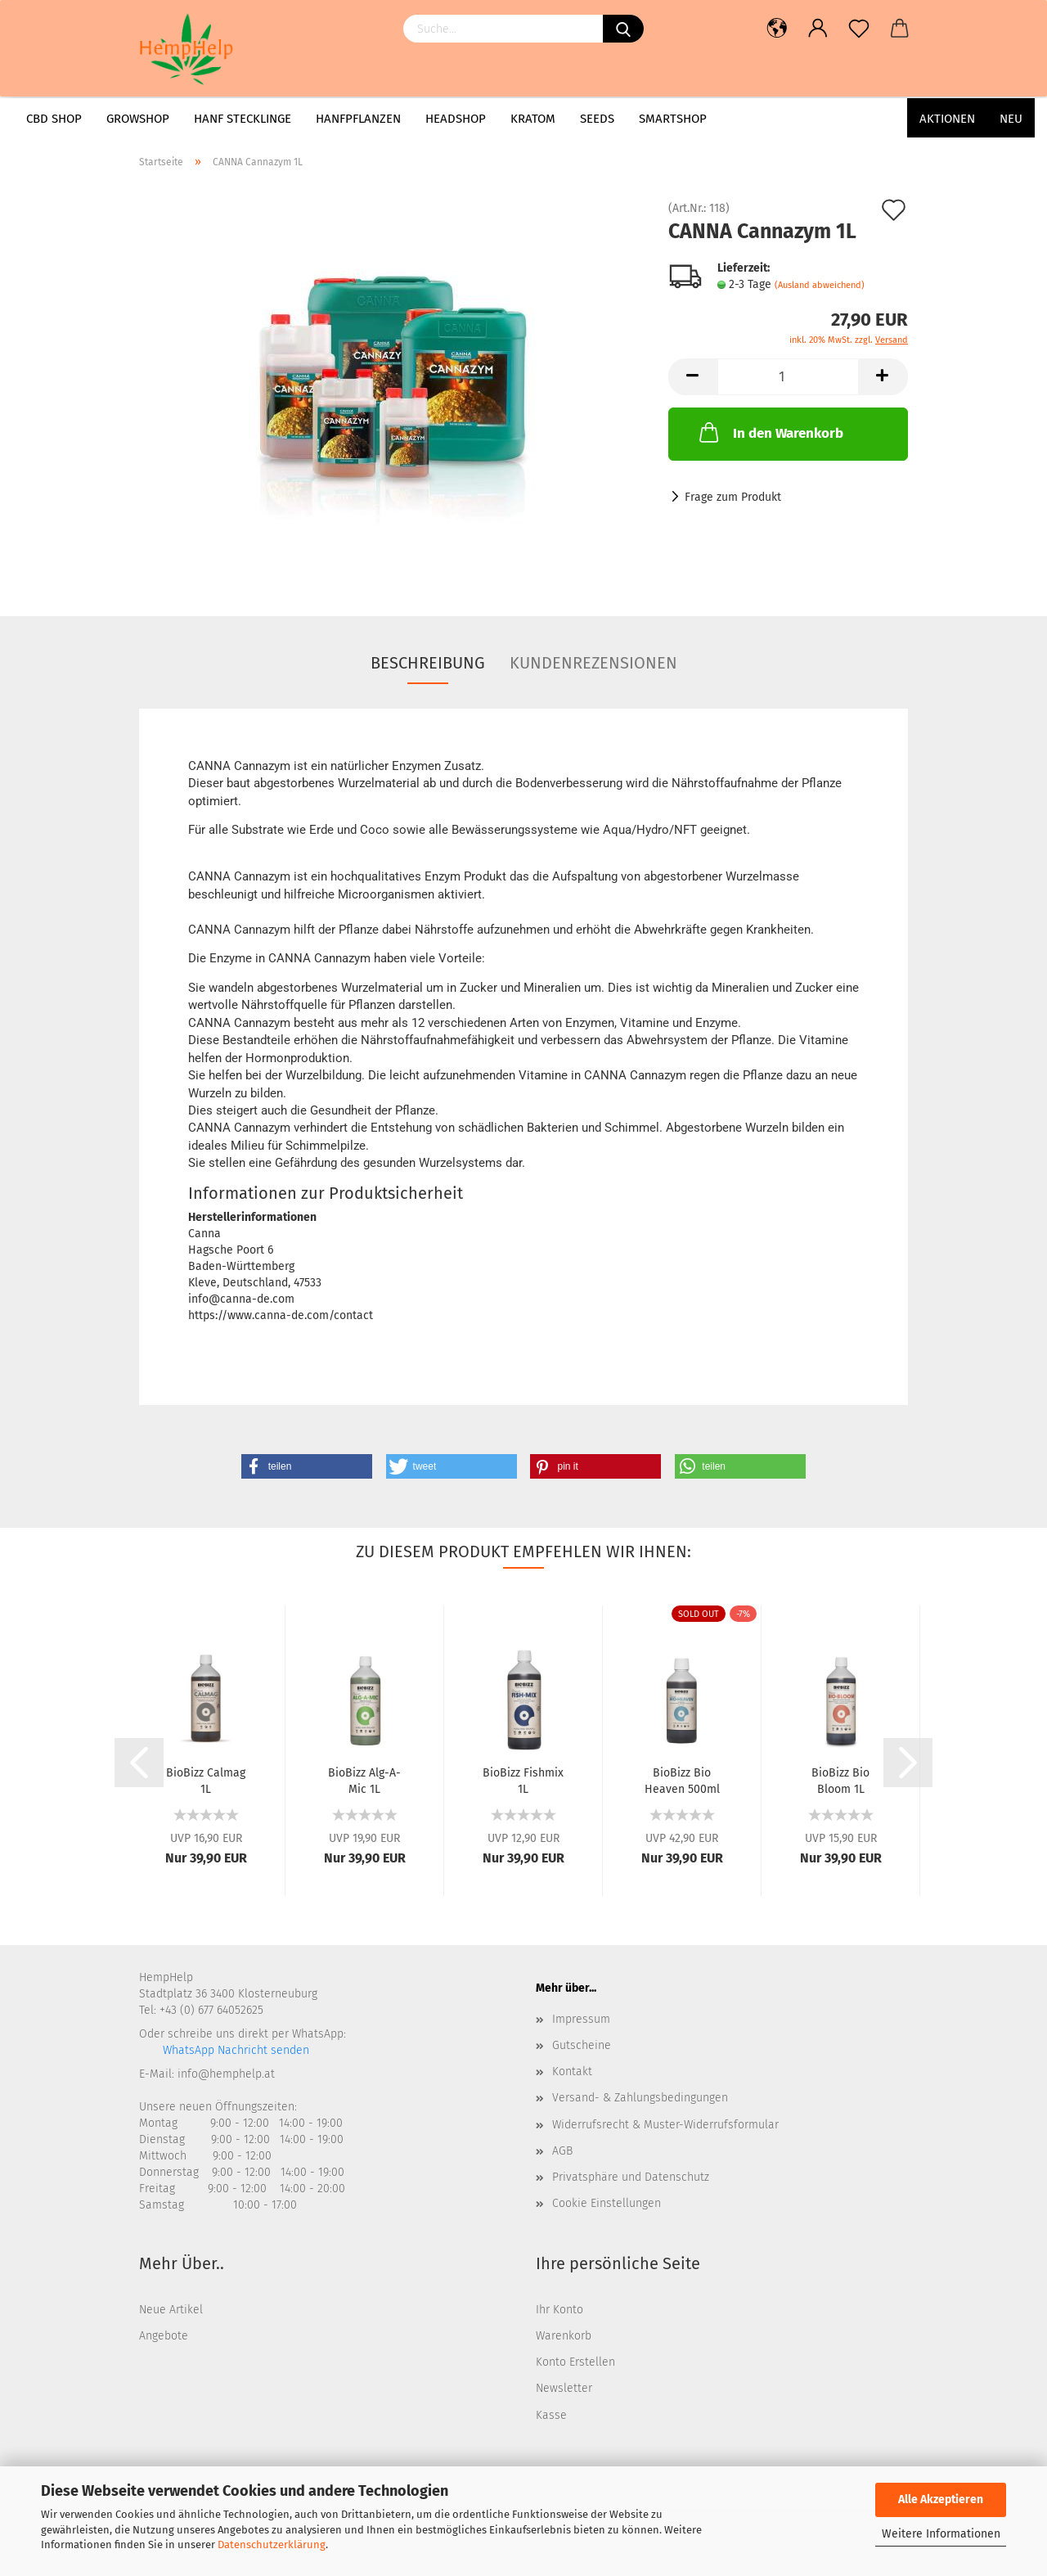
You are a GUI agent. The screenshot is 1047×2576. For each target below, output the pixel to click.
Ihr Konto (559, 2310)
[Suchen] (623, 29)
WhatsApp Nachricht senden (234, 2050)
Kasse (551, 2415)
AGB (562, 2151)
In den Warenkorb (769, 432)
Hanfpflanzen (358, 118)
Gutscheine (581, 2045)
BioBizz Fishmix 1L (523, 1780)
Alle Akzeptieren (940, 2499)
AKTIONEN (947, 118)
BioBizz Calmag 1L (205, 1780)
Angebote (163, 2336)
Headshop (455, 118)
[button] (306, 1466)
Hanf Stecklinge (242, 118)
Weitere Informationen (941, 2534)
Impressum (581, 2019)
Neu (1011, 118)
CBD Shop (54, 118)
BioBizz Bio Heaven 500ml (682, 1780)
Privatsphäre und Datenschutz (630, 2177)
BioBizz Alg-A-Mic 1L (364, 1780)
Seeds (597, 118)
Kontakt (572, 2071)
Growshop (137, 118)
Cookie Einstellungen (606, 2203)
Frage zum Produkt (733, 497)
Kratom (532, 118)
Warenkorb (563, 2336)
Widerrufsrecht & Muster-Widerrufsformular (665, 2125)
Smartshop (673, 118)
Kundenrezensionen (593, 663)
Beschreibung (428, 663)
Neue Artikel (171, 2310)
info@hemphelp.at (226, 2074)
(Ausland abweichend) (820, 285)
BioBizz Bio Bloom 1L (840, 1780)
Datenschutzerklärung (272, 2544)
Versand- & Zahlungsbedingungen (640, 2098)
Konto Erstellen (575, 2362)
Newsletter (564, 2388)
